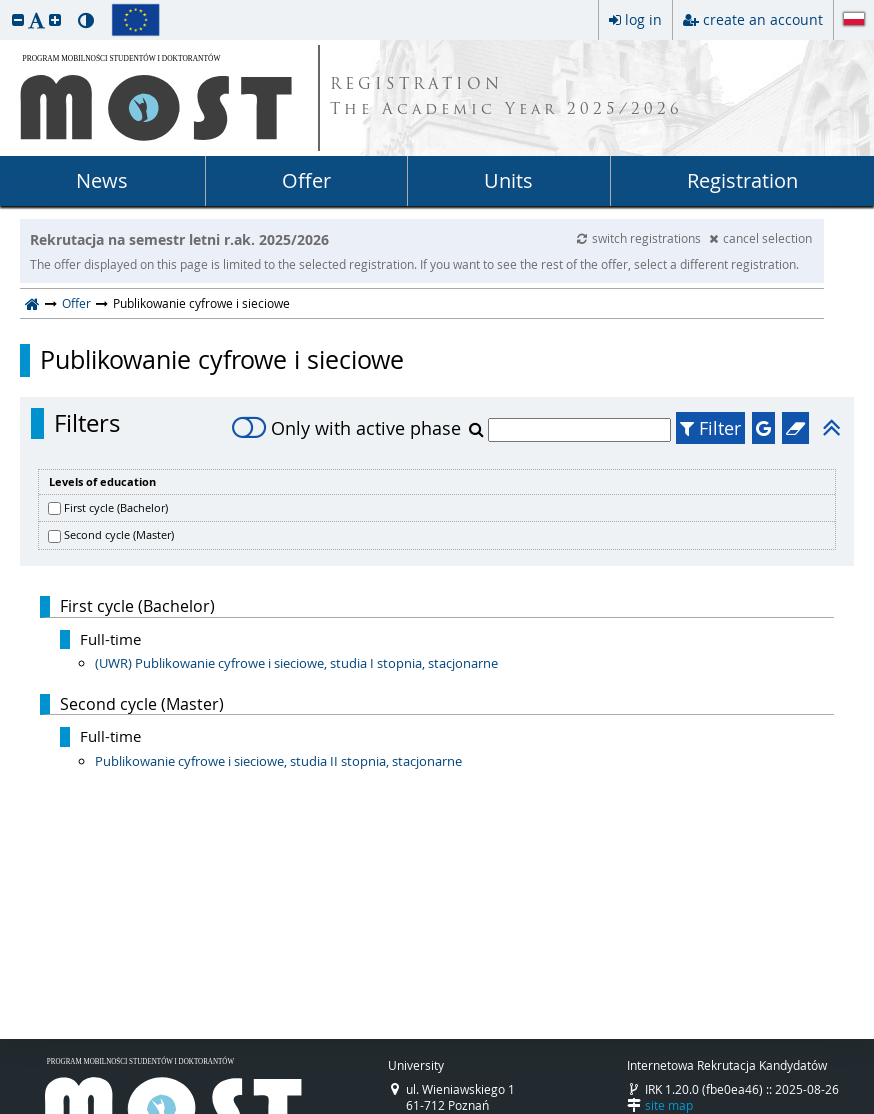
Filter (710, 428)
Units (508, 180)
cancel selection (760, 238)
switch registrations (640, 238)
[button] (18, 19)
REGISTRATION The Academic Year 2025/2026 (506, 98)
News (102, 180)
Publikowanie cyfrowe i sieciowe (222, 360)
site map (669, 1105)
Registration (742, 180)
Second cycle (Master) (119, 534)
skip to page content (5, 5)
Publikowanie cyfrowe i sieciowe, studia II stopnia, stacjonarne (278, 761)
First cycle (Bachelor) (116, 507)
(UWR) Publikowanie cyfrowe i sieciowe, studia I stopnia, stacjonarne (296, 663)
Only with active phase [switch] (346, 428)
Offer (306, 180)
